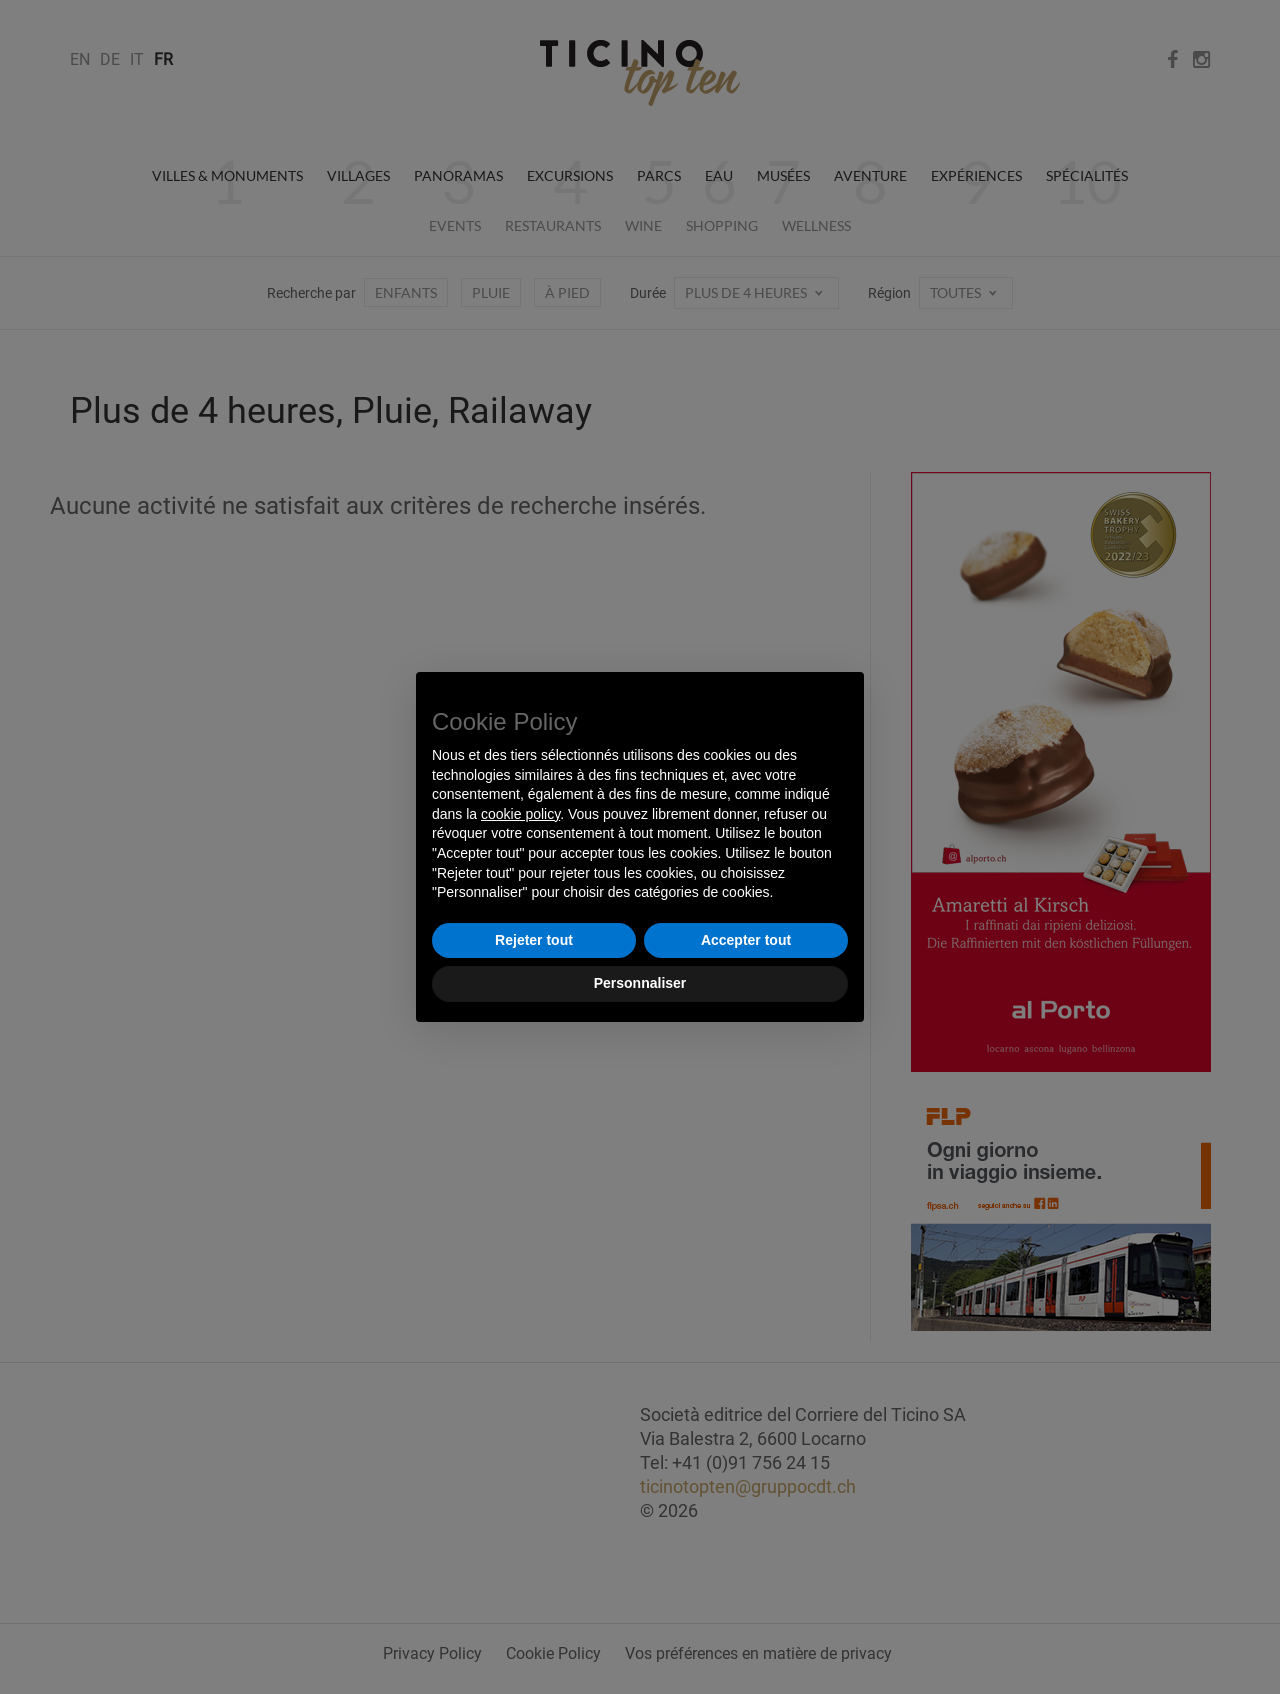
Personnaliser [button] (640, 983)
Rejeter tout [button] (534, 940)
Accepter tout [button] (746, 940)
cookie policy (520, 814)
